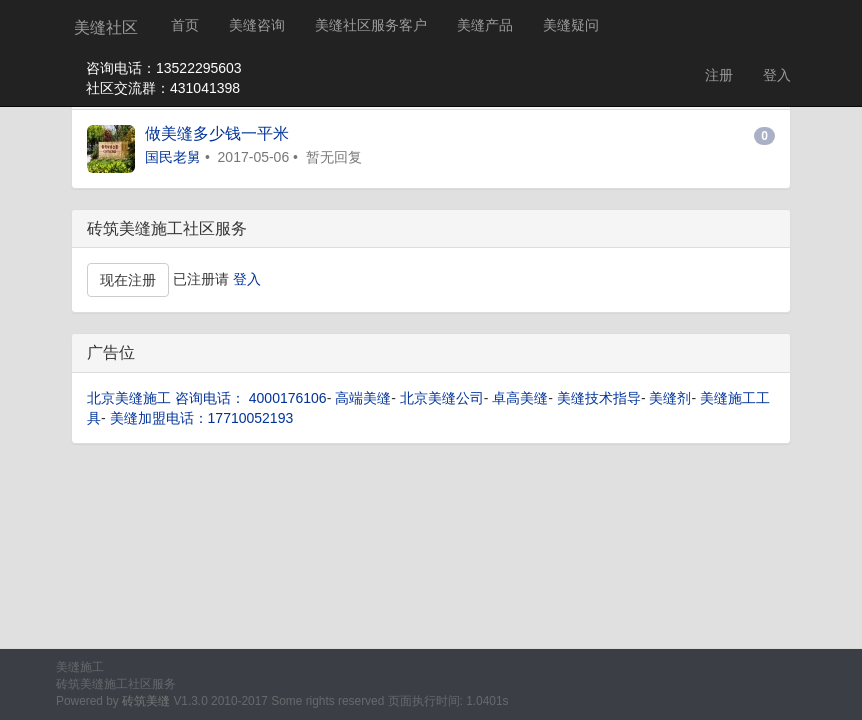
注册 (719, 75)
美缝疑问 (571, 25)
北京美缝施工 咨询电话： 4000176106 (207, 398)
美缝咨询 (257, 25)
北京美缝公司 (442, 398)
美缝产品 (485, 25)
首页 (185, 25)
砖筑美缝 (146, 701)
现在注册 (128, 280)
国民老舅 (173, 157)
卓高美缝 (520, 398)
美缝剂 (670, 398)
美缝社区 (106, 27)
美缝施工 (80, 667)
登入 (777, 75)
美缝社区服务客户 (371, 25)
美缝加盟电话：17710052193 (202, 418)
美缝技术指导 (599, 398)
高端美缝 (363, 398)
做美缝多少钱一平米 (217, 133)
